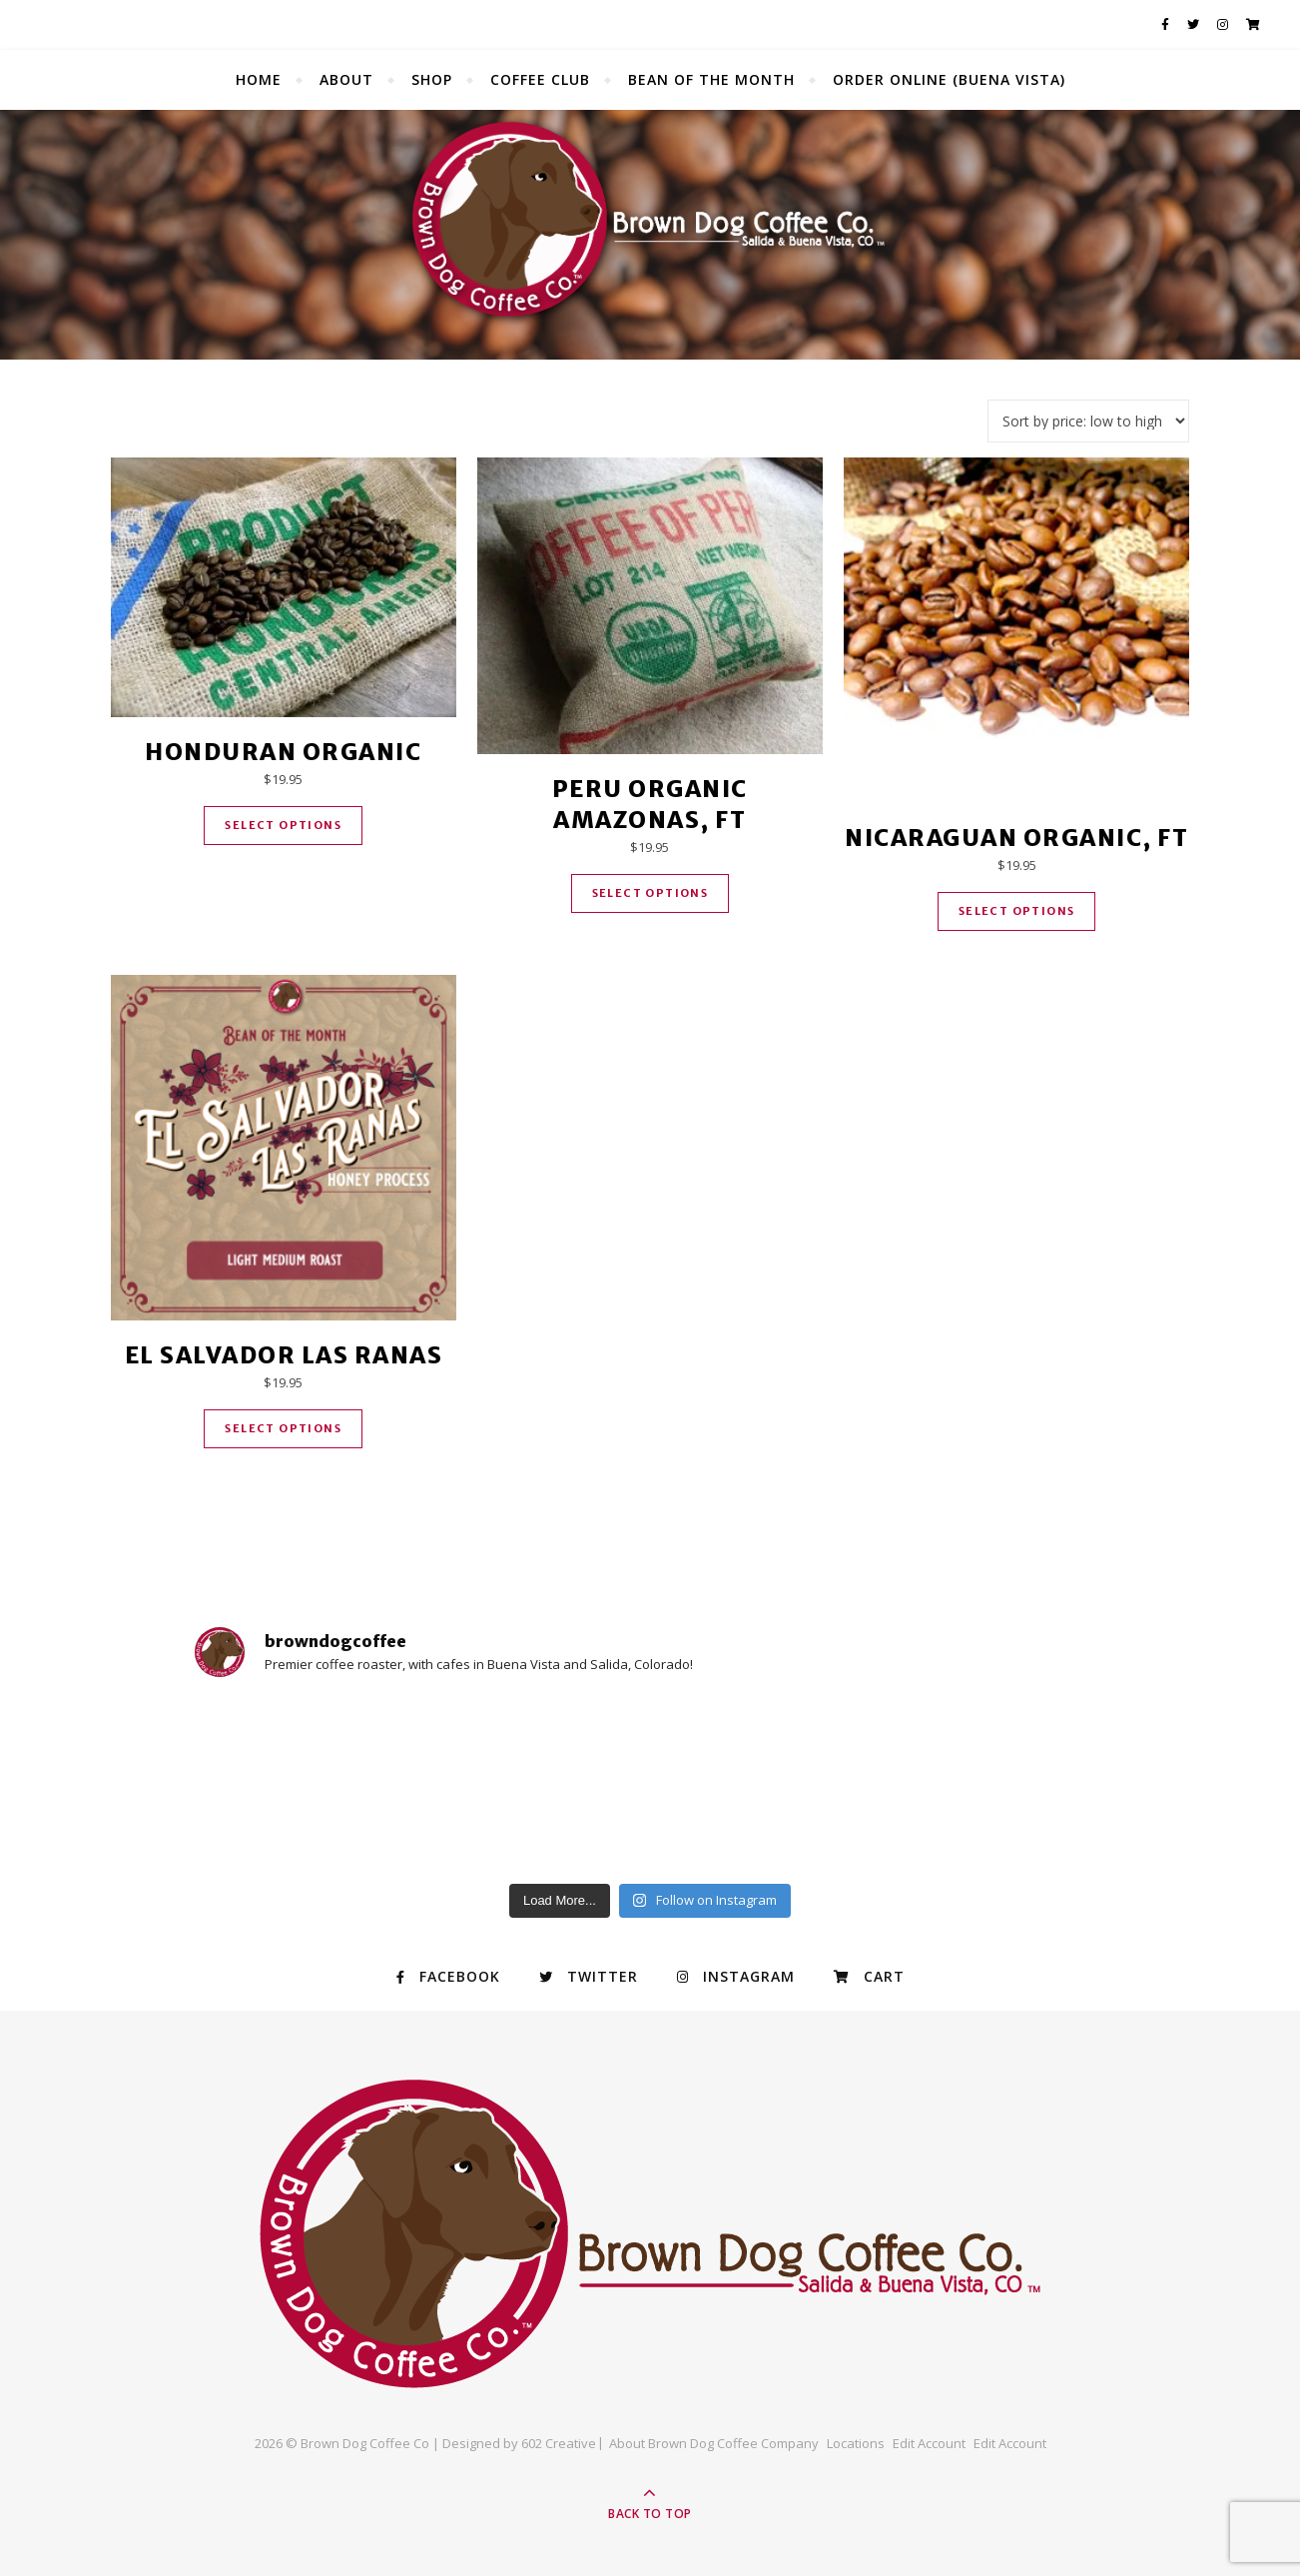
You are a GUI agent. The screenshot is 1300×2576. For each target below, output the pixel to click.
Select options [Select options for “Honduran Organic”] (283, 825)
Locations (856, 2443)
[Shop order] (1088, 421)
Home (259, 79)
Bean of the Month (711, 79)
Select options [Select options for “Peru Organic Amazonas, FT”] (650, 893)
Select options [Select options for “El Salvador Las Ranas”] (283, 1428)
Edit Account (929, 2443)
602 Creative (558, 2443)
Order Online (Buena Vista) (949, 79)
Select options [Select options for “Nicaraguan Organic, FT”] (1017, 911)
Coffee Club (540, 79)
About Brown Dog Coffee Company (714, 2443)
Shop (431, 79)
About (346, 79)
